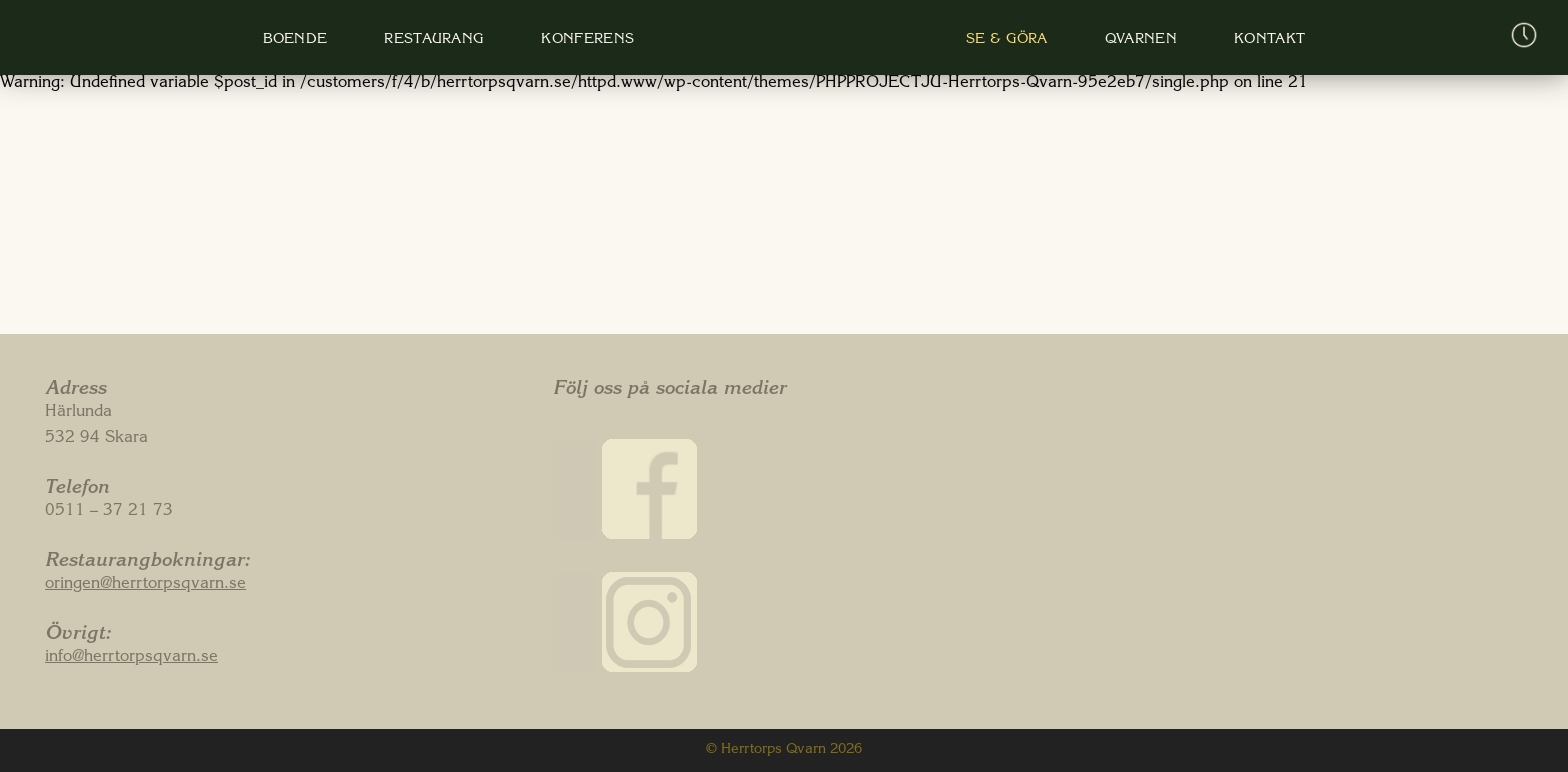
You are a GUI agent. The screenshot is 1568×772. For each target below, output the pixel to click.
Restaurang (432, 40)
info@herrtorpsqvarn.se (131, 658)
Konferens (583, 40)
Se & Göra (996, 40)
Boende (295, 40)
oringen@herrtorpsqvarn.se (145, 585)
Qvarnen (1128, 40)
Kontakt (1254, 40)
